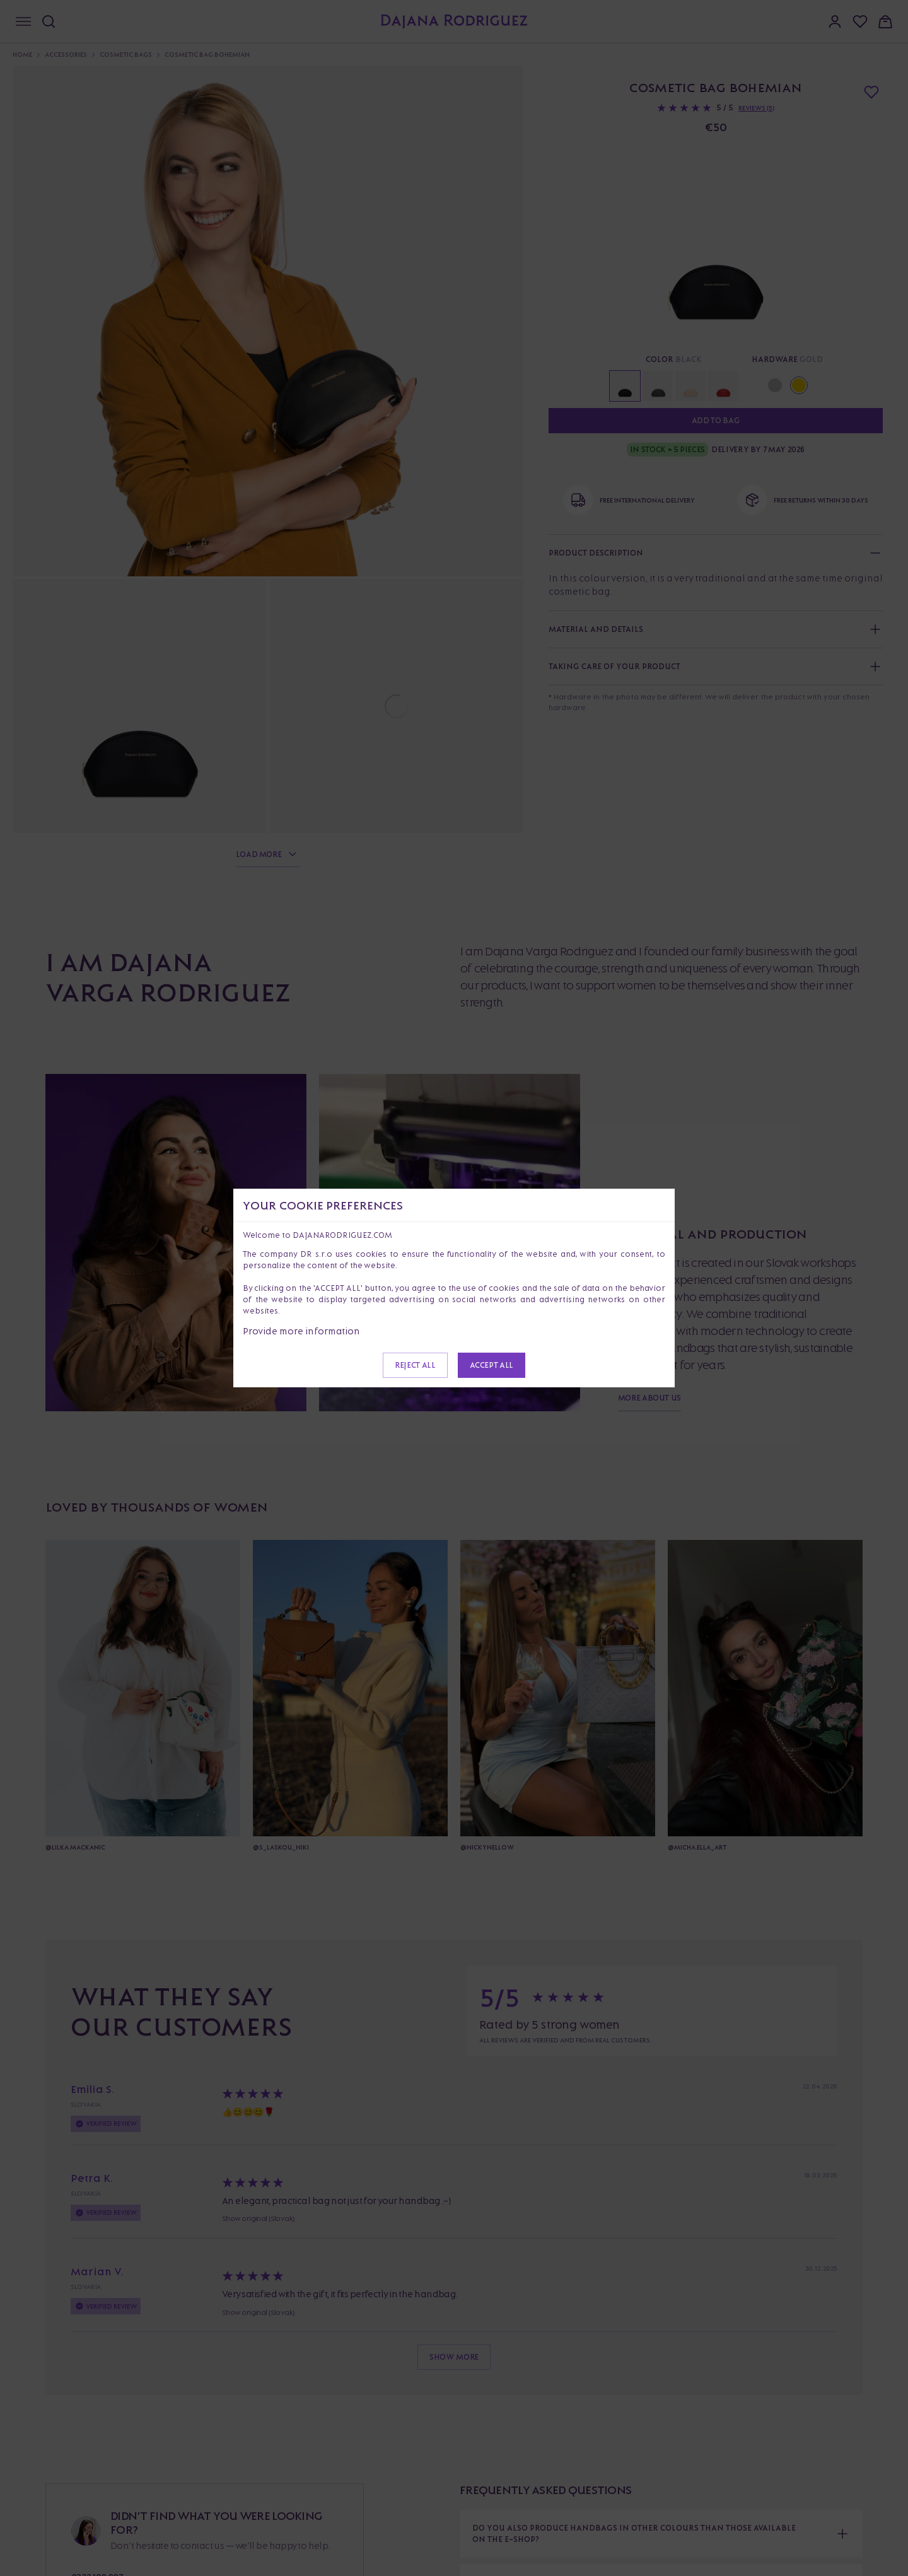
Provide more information (301, 1331)
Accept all (491, 1365)
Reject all (415, 1365)
